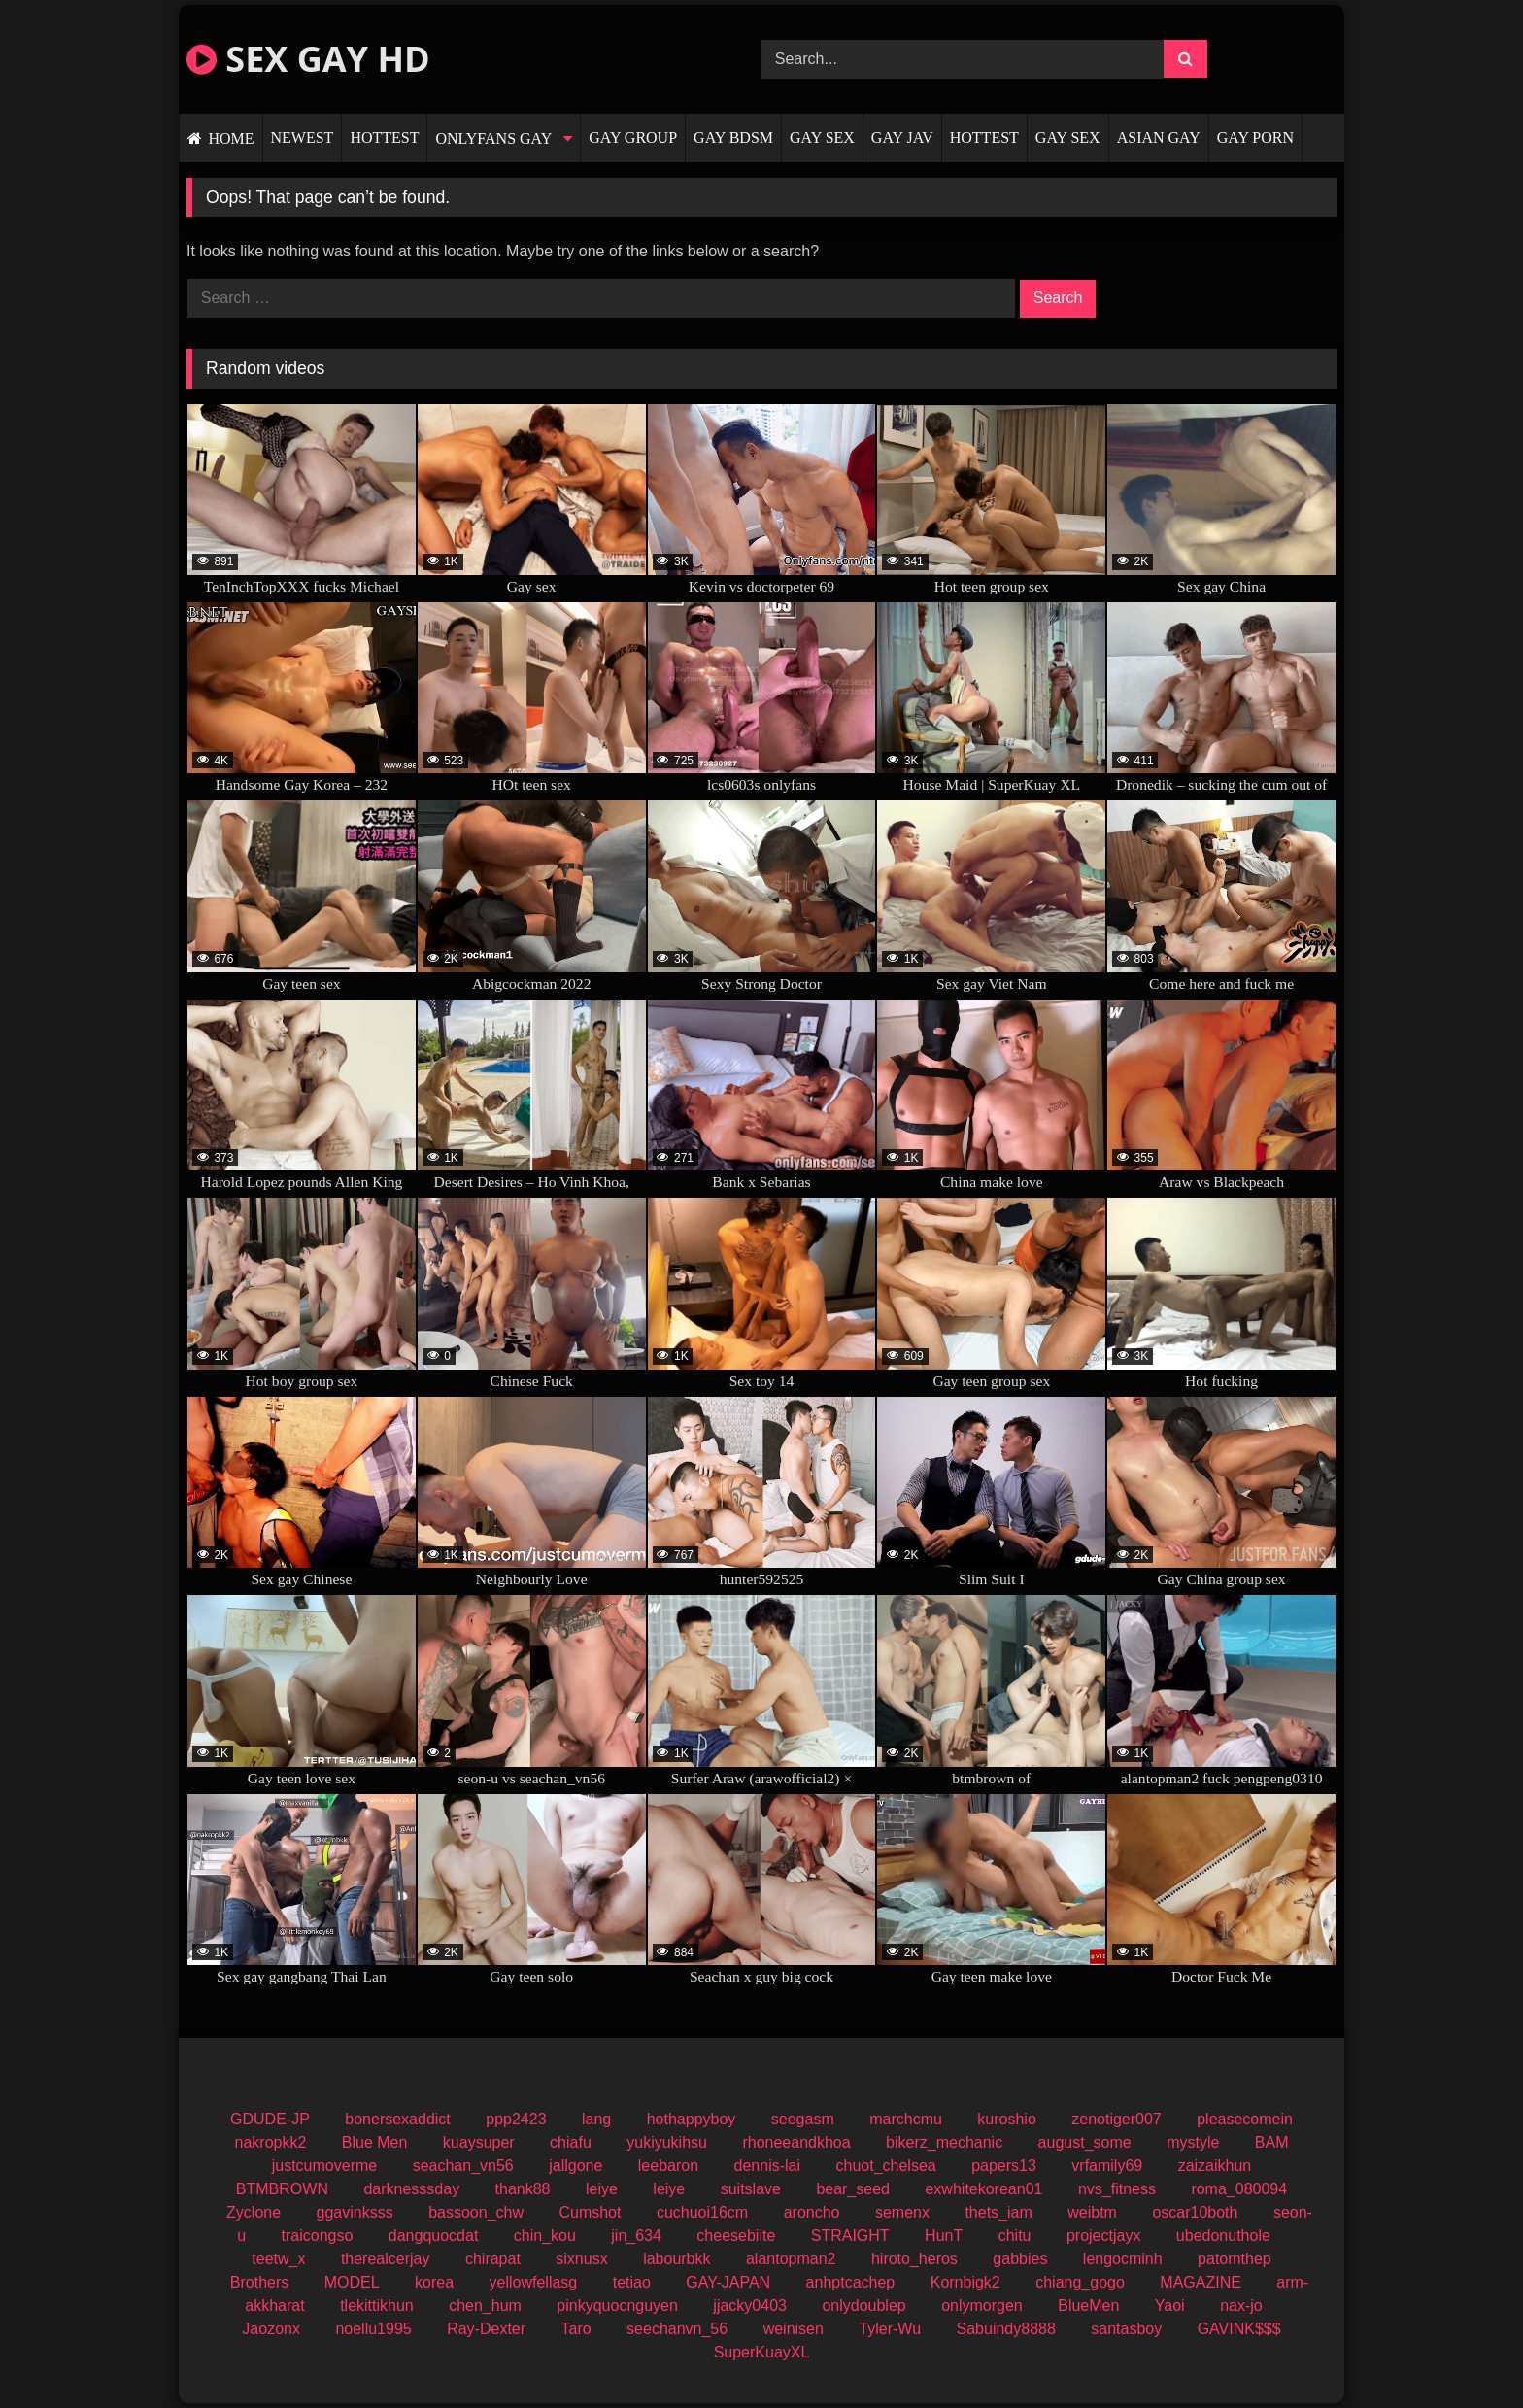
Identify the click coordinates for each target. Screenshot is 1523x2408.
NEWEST (302, 137)
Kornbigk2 (965, 2282)
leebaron (668, 2165)
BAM (1272, 2142)
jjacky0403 (750, 2305)
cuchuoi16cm (702, 2212)
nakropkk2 (271, 2142)
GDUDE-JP (270, 2119)
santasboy (1126, 2329)
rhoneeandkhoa (796, 2142)
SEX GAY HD (308, 59)
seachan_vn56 (463, 2165)
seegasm (802, 2119)
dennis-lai (767, 2165)
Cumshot (589, 2212)
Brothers (259, 2282)
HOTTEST (384, 137)
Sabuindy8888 (1006, 2329)
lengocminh (1123, 2259)
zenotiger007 (1116, 2119)
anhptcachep (851, 2282)
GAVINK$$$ (1239, 2329)
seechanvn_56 (677, 2329)
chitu (1015, 2235)
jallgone (575, 2165)
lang (596, 2119)
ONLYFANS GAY (493, 138)
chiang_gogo (1080, 2282)
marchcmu (905, 2119)
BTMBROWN (282, 2189)
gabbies (1020, 2259)
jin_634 (636, 2235)
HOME (231, 138)
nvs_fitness (1117, 2189)
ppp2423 (516, 2119)
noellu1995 (373, 2329)
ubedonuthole (1223, 2235)
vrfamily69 (1106, 2165)
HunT (944, 2235)
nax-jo (1241, 2305)
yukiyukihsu (666, 2142)
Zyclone (253, 2212)
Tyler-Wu (890, 2329)
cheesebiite (735, 2235)
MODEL (352, 2282)
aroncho (812, 2212)
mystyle (1193, 2142)
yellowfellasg (534, 2282)
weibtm (1092, 2212)
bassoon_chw (476, 2212)
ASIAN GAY (1159, 137)
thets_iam (998, 2212)
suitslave (751, 2189)
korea (434, 2282)
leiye (602, 2189)
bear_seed (853, 2189)
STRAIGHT (850, 2235)
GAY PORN (1255, 137)
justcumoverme (324, 2165)
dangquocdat (434, 2235)
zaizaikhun (1215, 2165)
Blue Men (375, 2142)
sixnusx (581, 2259)
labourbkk (676, 2259)
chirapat (493, 2259)
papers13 (1003, 2165)
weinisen (793, 2329)
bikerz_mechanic (944, 2142)
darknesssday (411, 2189)
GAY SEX (822, 137)
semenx (902, 2212)
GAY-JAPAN (728, 2282)
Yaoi (1170, 2305)
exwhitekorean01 (983, 2189)
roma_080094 (1239, 2189)
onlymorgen (982, 2305)
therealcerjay (385, 2259)
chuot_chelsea (885, 2165)
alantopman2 (791, 2259)
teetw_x (278, 2259)
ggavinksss (355, 2212)
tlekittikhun (377, 2305)
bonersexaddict (398, 2119)
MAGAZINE (1200, 2282)
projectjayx (1103, 2235)
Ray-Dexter (486, 2329)
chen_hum (485, 2305)
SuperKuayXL (762, 2352)
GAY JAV (902, 137)
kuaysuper (479, 2142)
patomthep (1234, 2259)
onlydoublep (863, 2305)
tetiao (632, 2282)
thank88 (523, 2189)
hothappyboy (691, 2119)
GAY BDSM (733, 137)
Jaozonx (271, 2329)
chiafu (571, 2142)
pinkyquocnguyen (617, 2305)
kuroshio (1006, 2119)
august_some (1085, 2142)
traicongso (318, 2235)
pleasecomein (1245, 2119)
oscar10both (1194, 2212)
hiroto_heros (914, 2259)
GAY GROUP (633, 137)
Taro (576, 2329)
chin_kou (545, 2235)
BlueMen (1088, 2305)
